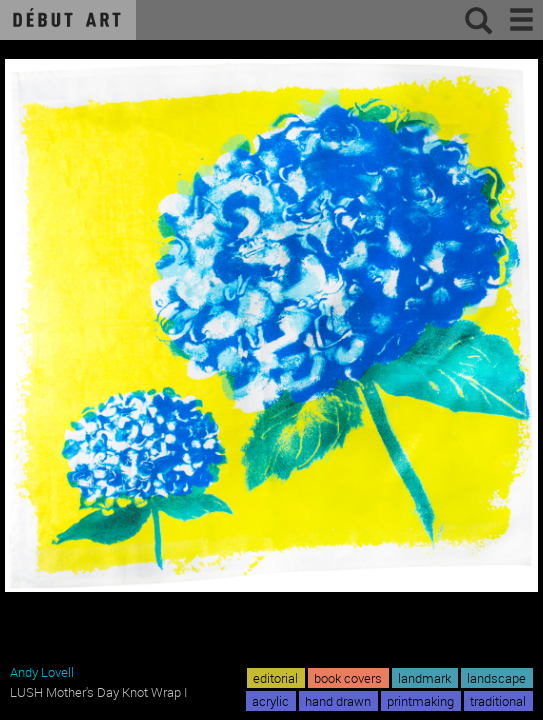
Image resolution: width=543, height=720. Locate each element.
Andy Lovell (42, 672)
